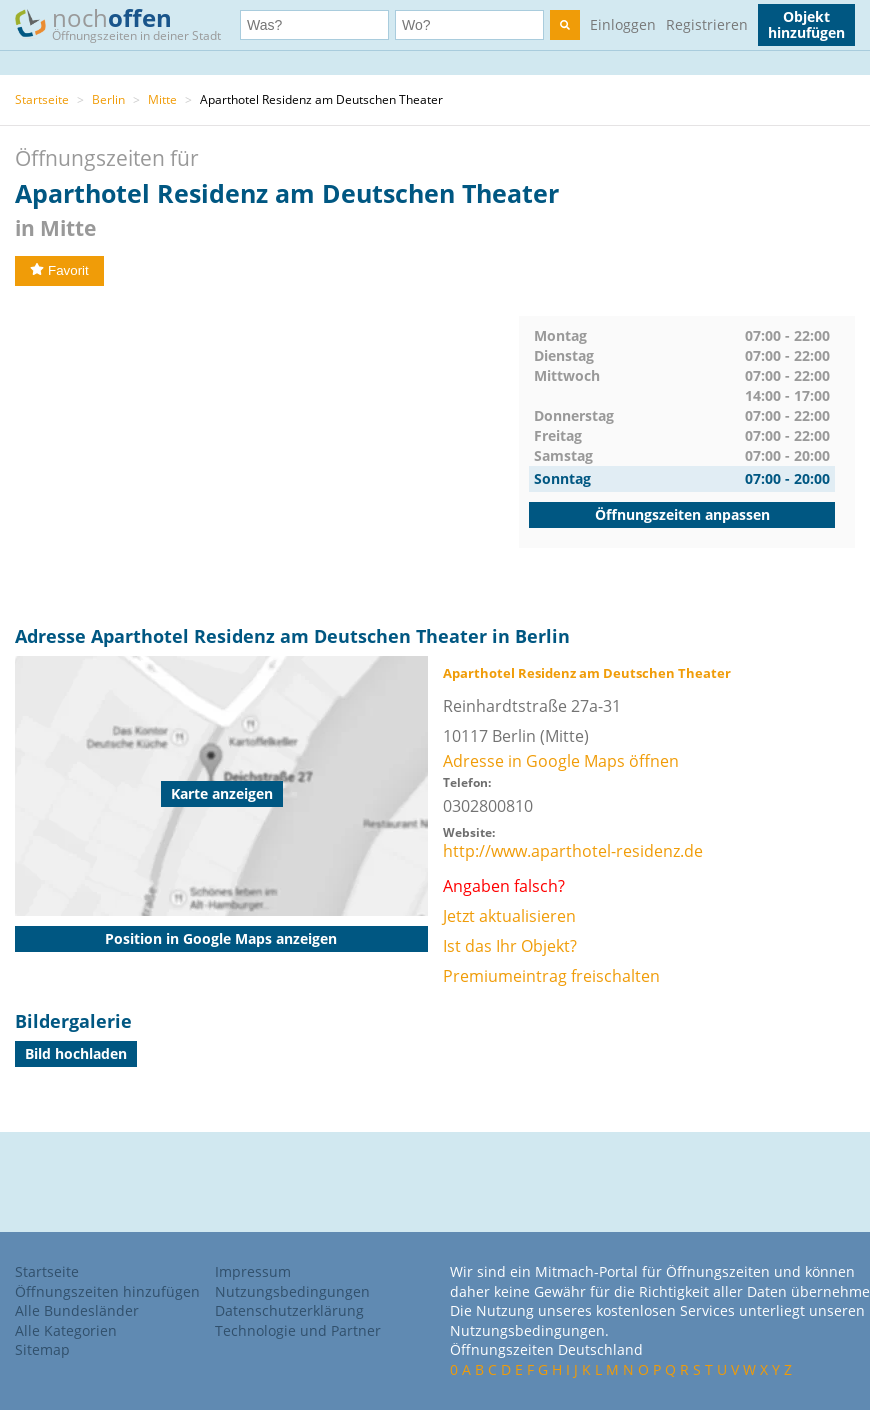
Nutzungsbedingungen (292, 1291)
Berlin (108, 99)
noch (127, 23)
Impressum (253, 1271)
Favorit (59, 270)
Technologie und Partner (298, 1330)
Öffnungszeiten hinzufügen (107, 1291)
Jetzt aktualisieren (509, 916)
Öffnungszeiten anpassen (682, 514)
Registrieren (707, 24)
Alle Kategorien (66, 1330)
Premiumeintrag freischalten (551, 976)
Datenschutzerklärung (289, 1310)
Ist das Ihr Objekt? (510, 946)
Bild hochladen (76, 1053)
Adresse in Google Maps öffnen (561, 761)
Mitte (162, 99)
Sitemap (42, 1349)
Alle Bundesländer (77, 1310)
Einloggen (623, 24)
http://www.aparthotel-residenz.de (573, 851)
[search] (565, 25)
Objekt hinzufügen (806, 24)
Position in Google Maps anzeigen (221, 938)
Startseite (42, 99)
